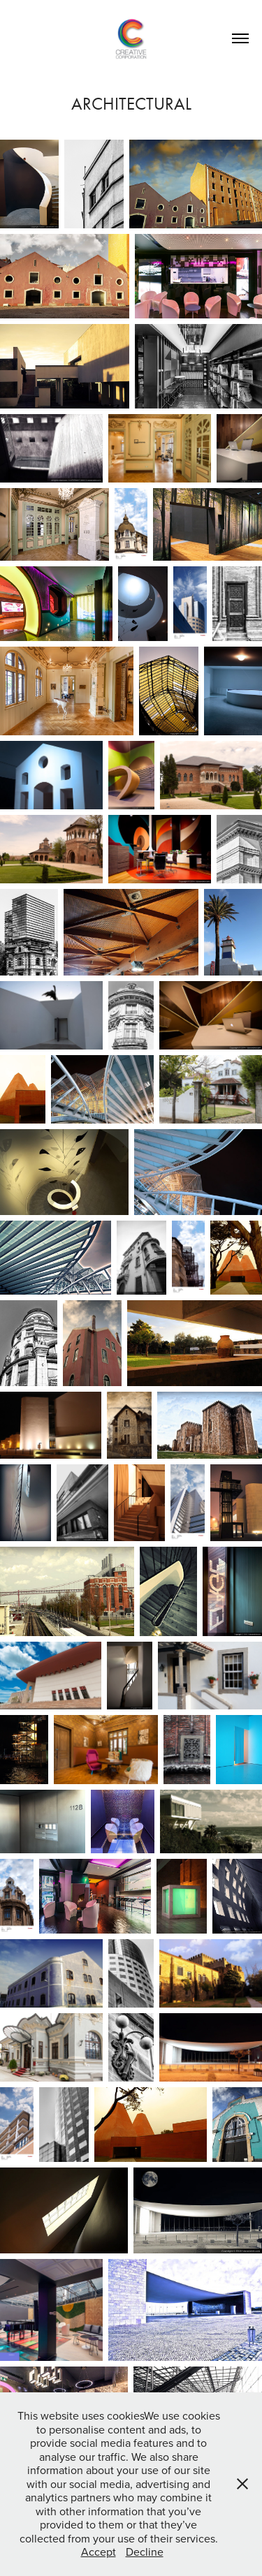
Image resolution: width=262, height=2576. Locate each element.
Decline (144, 2551)
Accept (98, 2551)
